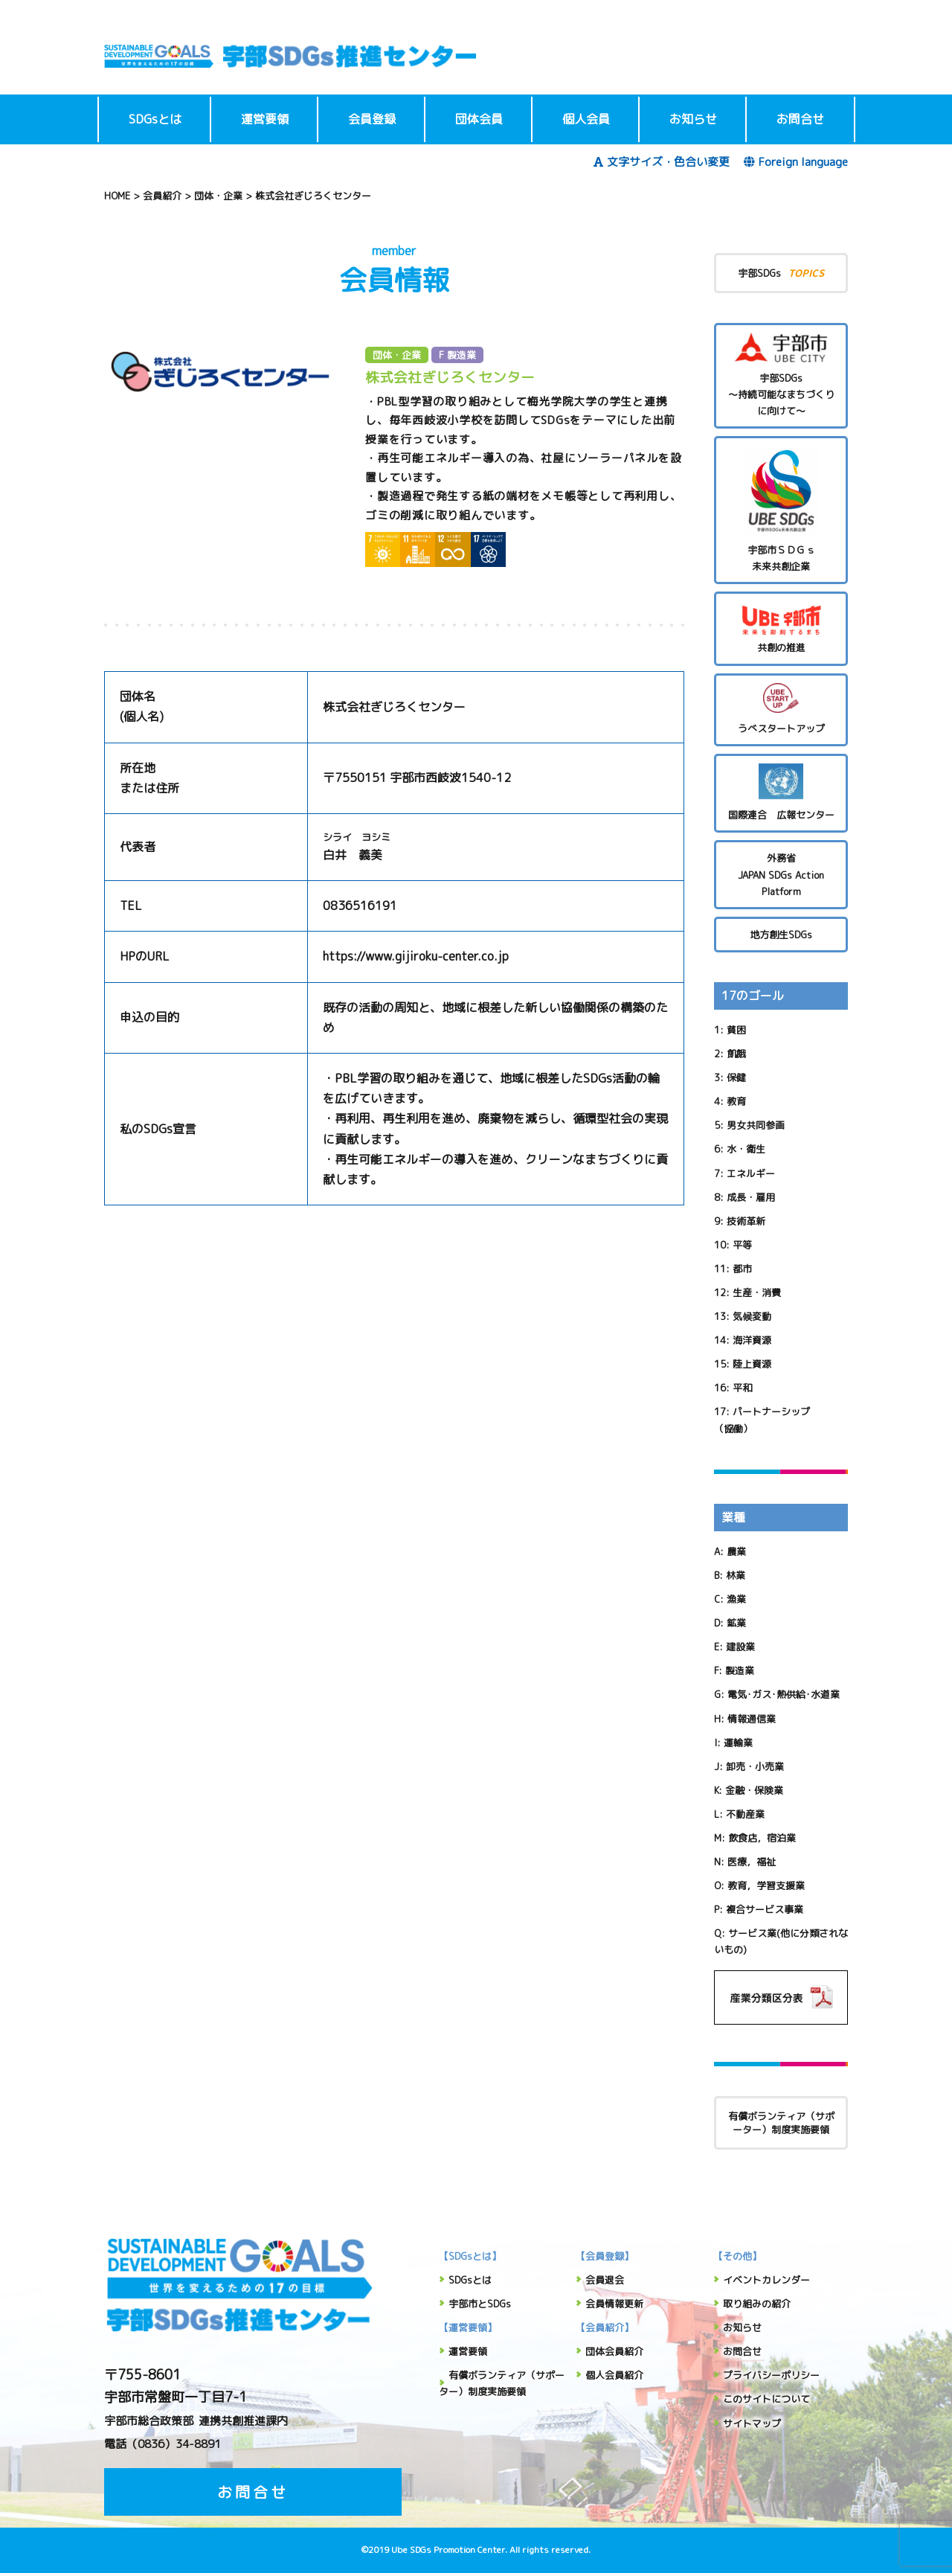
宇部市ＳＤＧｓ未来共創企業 (781, 509)
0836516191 (360, 905)
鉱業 (736, 1623)
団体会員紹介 (614, 2351)
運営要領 (265, 119)
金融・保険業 (754, 1790)
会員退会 (604, 2280)
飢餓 (736, 1053)
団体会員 (479, 119)
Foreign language (796, 162)
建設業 (740, 1646)
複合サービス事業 (764, 1909)
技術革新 (746, 1221)
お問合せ (800, 119)
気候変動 (752, 1316)
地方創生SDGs (781, 934)
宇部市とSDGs (479, 2303)
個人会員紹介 (614, 2375)
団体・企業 (397, 355)
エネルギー (751, 1173)
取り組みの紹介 (757, 2303)
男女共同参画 (756, 1125)
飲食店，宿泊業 (762, 1838)
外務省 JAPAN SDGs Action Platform (781, 874)
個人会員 (586, 119)
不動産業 (745, 1814)
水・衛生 (746, 1149)
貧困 (736, 1030)
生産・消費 (757, 1292)
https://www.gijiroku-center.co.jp (416, 956)
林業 (735, 1575)
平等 (742, 1245)
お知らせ (693, 119)
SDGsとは (155, 119)
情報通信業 (751, 1719)
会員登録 (372, 119)
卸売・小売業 (755, 1766)
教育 (736, 1101)
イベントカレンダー (766, 2280)
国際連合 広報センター (781, 792)
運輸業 (738, 1742)
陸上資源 (752, 1364)
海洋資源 (752, 1340)
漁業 (736, 1599)
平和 (742, 1387)
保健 (736, 1077)
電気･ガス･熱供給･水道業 (783, 1694)
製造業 (739, 1670)
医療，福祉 (751, 1861)
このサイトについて (766, 2399)
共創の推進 (781, 628)
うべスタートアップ (781, 709)
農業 (736, 1551)
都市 (742, 1268)
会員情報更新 (614, 2303)
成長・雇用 (751, 1197)
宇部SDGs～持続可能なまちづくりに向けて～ (781, 375)
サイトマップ (752, 2423)
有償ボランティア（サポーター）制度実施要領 (781, 2122)
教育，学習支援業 (766, 1885)
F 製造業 (457, 355)
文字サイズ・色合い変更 (662, 162)
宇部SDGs (781, 273)
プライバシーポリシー (771, 2375)
